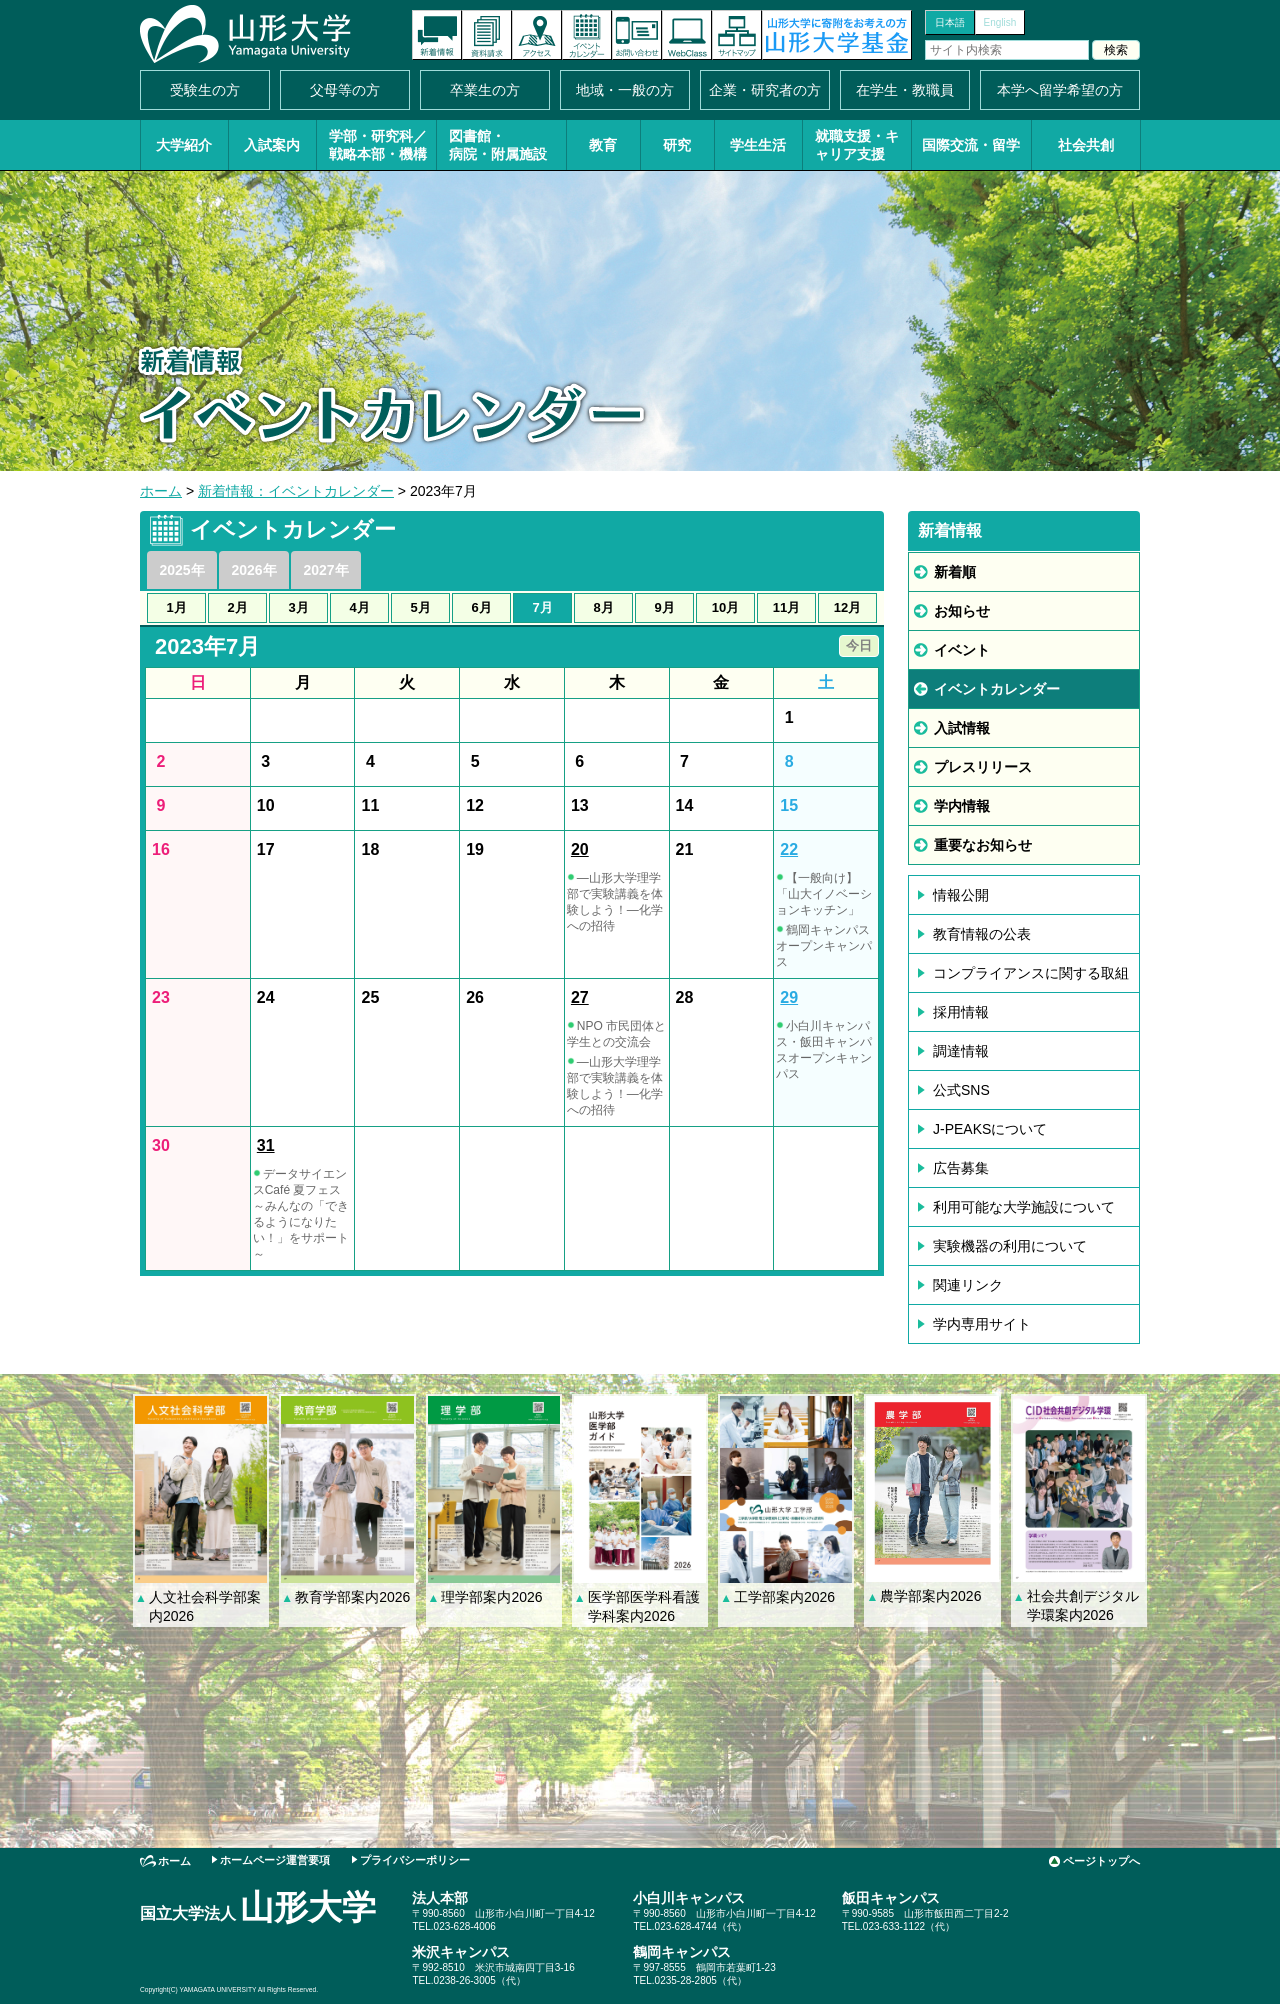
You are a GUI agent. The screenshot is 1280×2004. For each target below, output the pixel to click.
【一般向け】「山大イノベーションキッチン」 (824, 894)
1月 (176, 607)
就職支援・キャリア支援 (857, 145)
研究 (677, 145)
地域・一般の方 (625, 90)
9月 (664, 607)
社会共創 (1086, 145)
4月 (359, 607)
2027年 (325, 570)
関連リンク (968, 1285)
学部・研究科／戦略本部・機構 (378, 145)
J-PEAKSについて (990, 1129)
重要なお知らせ (983, 845)
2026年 (253, 570)
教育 (603, 145)
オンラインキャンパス (687, 35)
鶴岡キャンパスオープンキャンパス (824, 946)
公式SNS (961, 1090)
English (1000, 22)
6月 (481, 607)
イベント (962, 650)
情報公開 (961, 895)
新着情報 (437, 35)
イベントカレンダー (587, 35)
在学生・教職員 (905, 90)
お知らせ (962, 611)
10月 (725, 607)
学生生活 (758, 145)
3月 (298, 607)
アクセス (537, 35)
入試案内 (272, 145)
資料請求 (487, 35)
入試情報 (962, 728)
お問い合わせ (637, 35)
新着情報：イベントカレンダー (296, 491)
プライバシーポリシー (415, 1860)
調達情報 (961, 1051)
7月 (542, 607)
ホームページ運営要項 (275, 1860)
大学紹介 (184, 145)
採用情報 (961, 1012)
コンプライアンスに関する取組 (1031, 973)
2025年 (181, 570)
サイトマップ (737, 35)
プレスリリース (983, 767)
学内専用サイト (982, 1324)
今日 (859, 645)
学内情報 (962, 806)
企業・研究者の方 (765, 90)
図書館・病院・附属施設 (498, 145)
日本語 (950, 22)
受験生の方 (205, 90)
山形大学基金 (837, 35)
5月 (420, 607)
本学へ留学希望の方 (1060, 90)
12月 (847, 607)
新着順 (955, 572)
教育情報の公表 (982, 934)
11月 (786, 607)
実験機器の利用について (1010, 1246)
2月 (237, 607)
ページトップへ (1101, 1861)
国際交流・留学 (971, 145)
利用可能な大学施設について (1024, 1207)
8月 (603, 607)
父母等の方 (345, 90)
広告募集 (961, 1168)
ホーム (161, 491)
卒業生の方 (485, 90)
